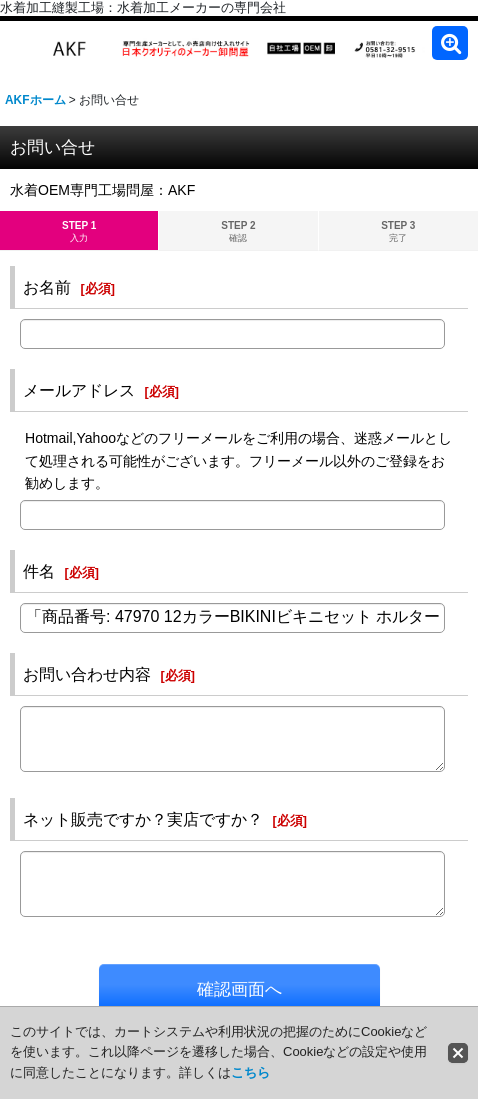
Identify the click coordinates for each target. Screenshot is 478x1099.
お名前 (47, 287)
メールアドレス (79, 390)
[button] (450, 43)
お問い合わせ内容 (87, 674)
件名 (39, 571)
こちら (250, 1072)
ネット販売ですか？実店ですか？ (143, 819)
